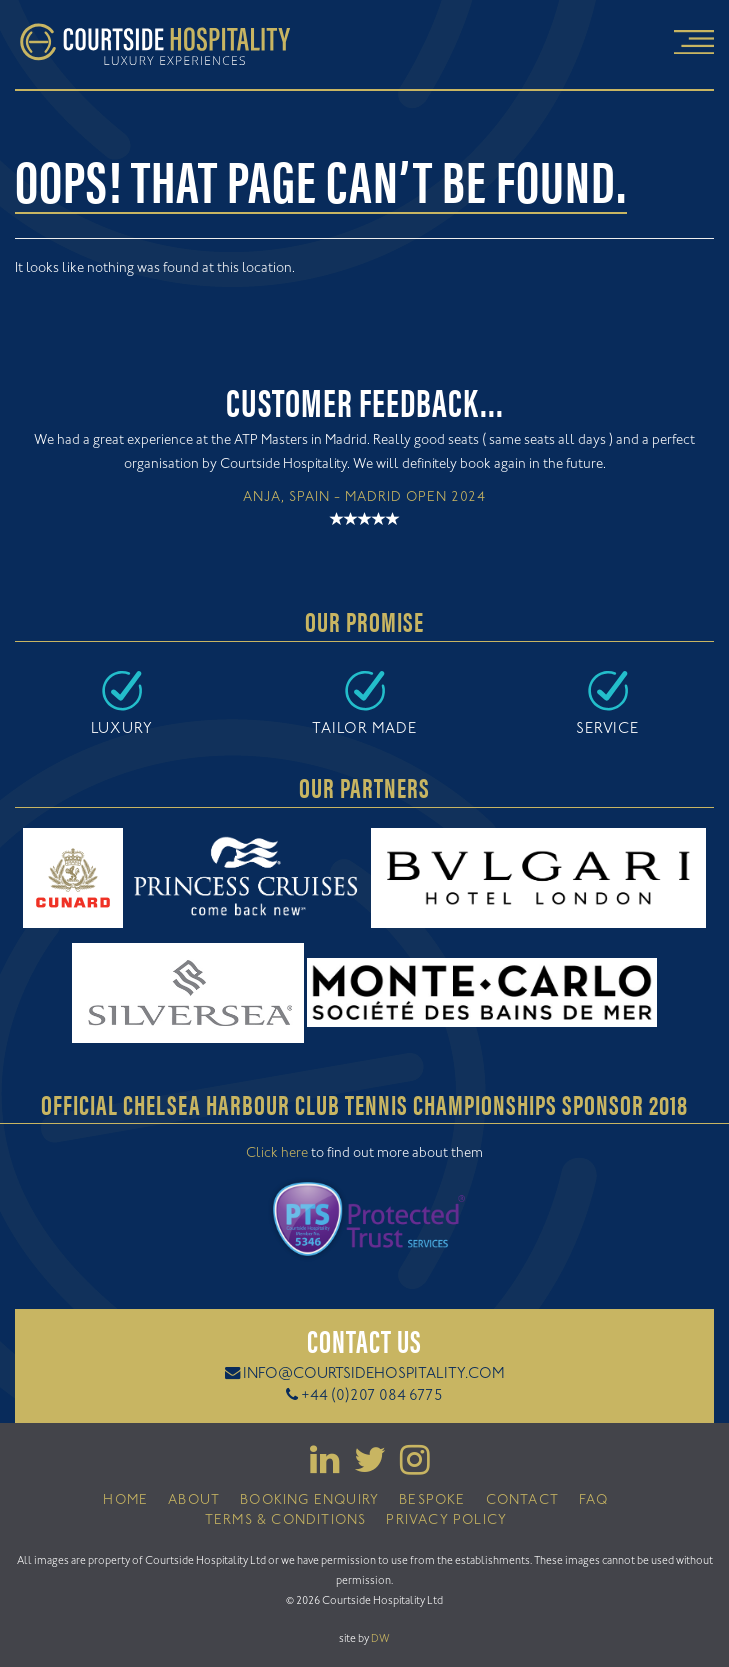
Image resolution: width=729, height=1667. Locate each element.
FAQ (594, 1501)
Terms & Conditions (286, 1521)
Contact (522, 1501)
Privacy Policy (446, 1521)
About (194, 1501)
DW (380, 1639)
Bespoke (432, 1501)
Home (125, 1501)
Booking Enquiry (309, 1501)
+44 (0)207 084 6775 (372, 1396)
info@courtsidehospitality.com (374, 1374)
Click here (277, 1154)
